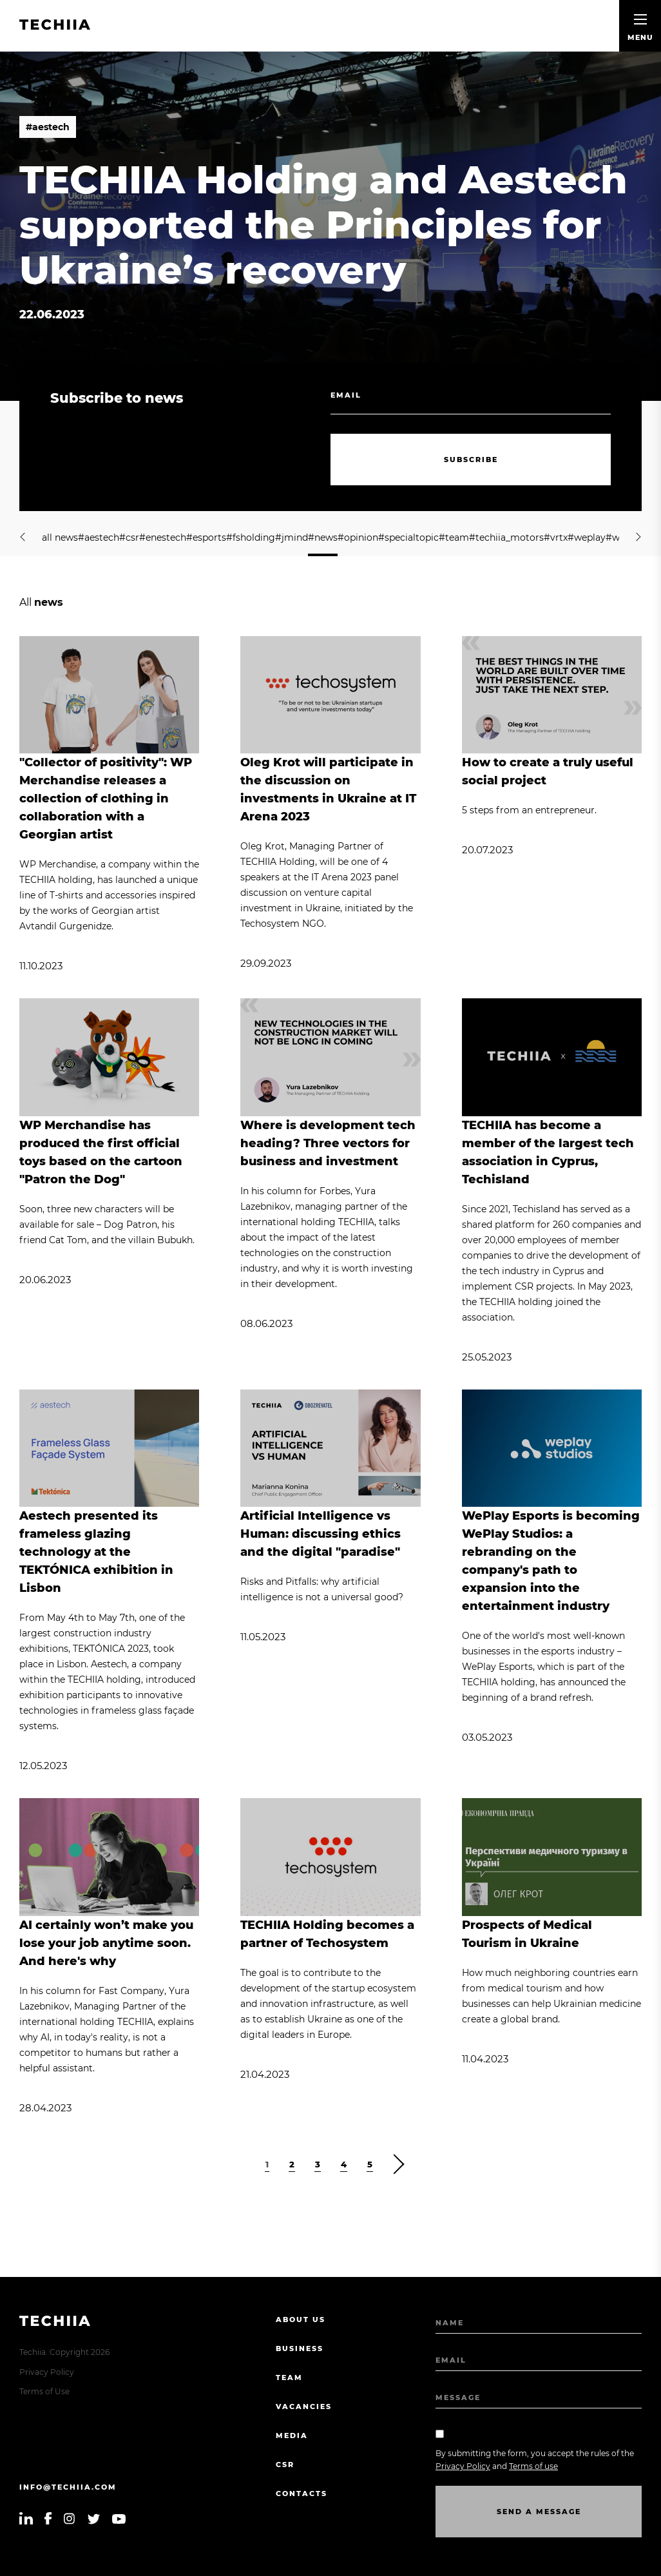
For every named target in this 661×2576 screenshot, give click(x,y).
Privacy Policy (46, 2372)
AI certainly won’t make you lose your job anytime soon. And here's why (106, 1943)
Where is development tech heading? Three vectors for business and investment (328, 1143)
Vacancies (304, 2406)
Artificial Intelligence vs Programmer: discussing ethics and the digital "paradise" (320, 1534)
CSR (285, 2464)
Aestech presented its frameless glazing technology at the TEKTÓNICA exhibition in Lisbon (96, 1552)
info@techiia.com (68, 2487)
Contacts (301, 2493)
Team (289, 2377)
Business (299, 2348)
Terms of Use (44, 2391)
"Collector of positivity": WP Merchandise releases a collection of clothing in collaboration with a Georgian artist (105, 798)
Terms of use (533, 2466)
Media (292, 2435)
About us (300, 2319)
